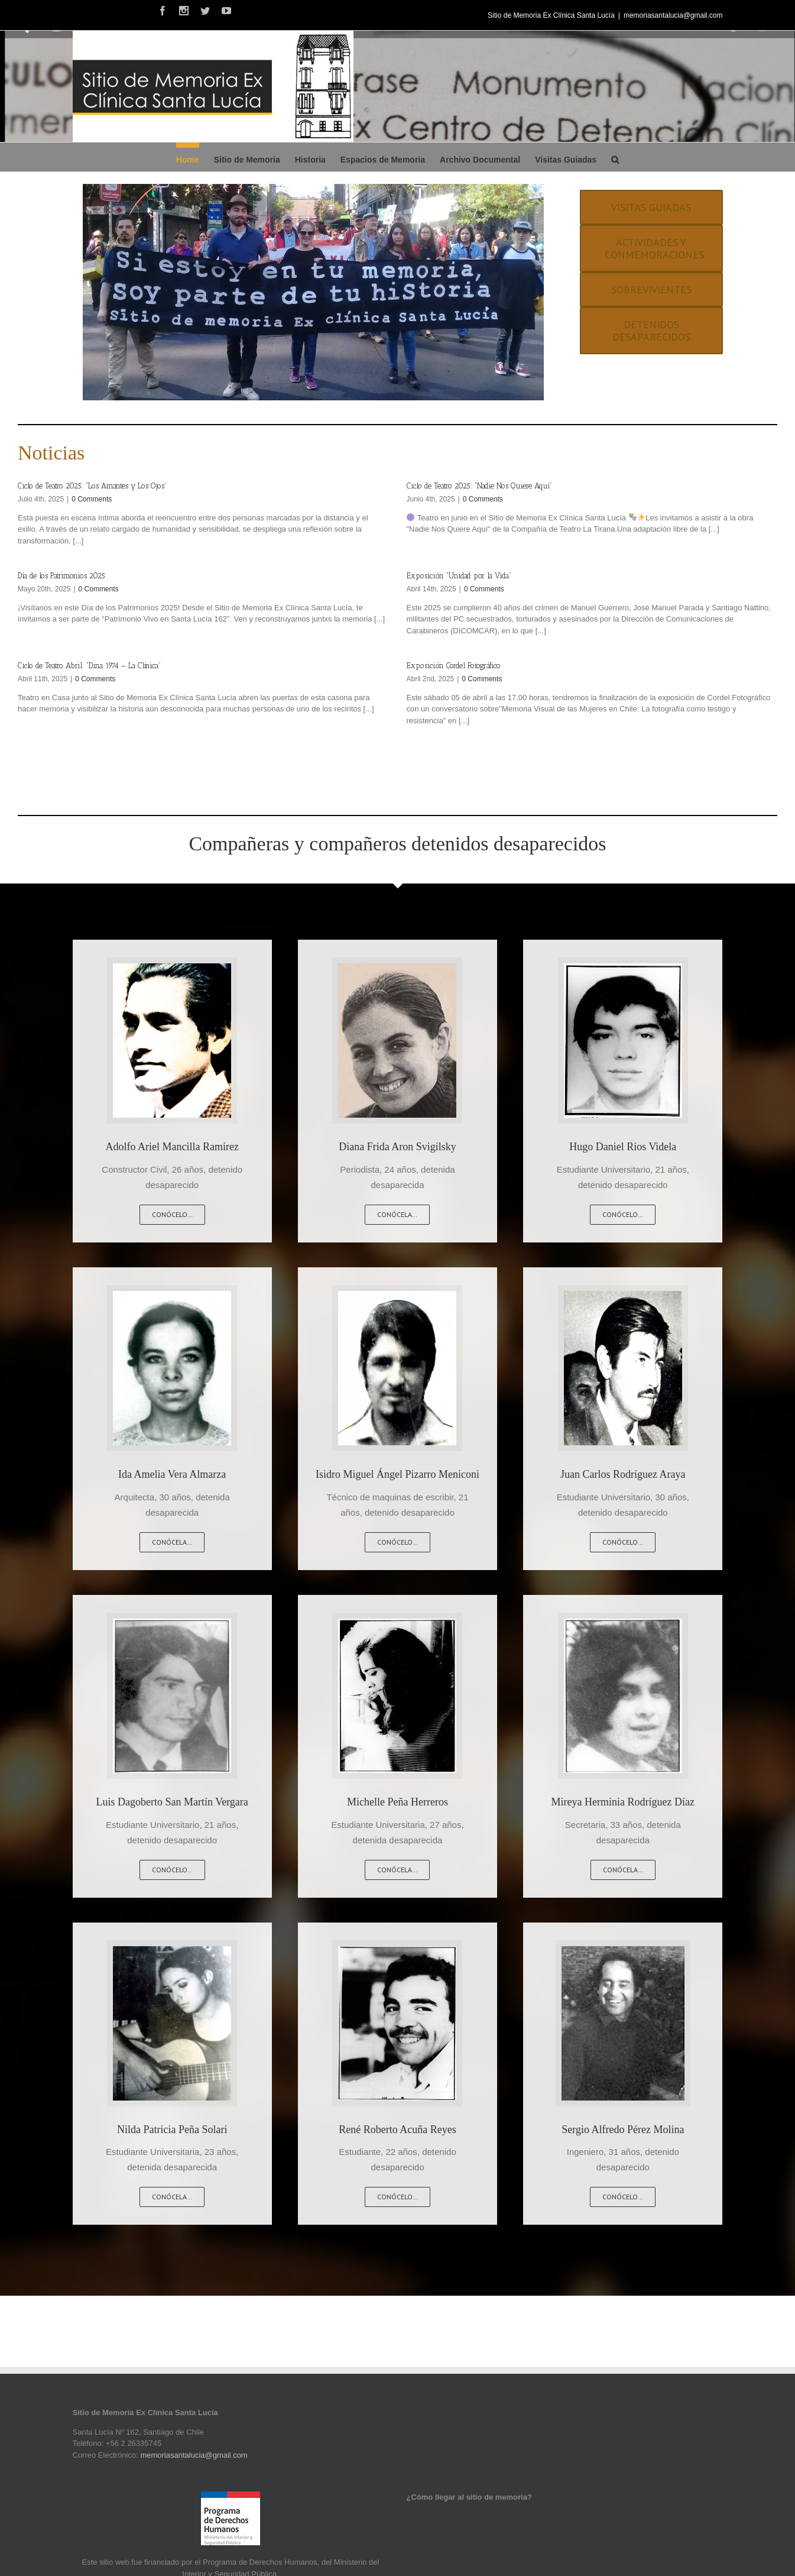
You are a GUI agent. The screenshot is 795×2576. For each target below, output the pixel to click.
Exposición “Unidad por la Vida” (459, 575)
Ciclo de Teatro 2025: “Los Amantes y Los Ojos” (92, 485)
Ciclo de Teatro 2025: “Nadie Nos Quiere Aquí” (479, 485)
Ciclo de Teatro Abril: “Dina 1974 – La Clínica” (89, 665)
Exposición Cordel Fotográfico (454, 665)
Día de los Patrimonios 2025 (61, 575)
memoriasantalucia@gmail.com (673, 15)
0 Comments (92, 499)
